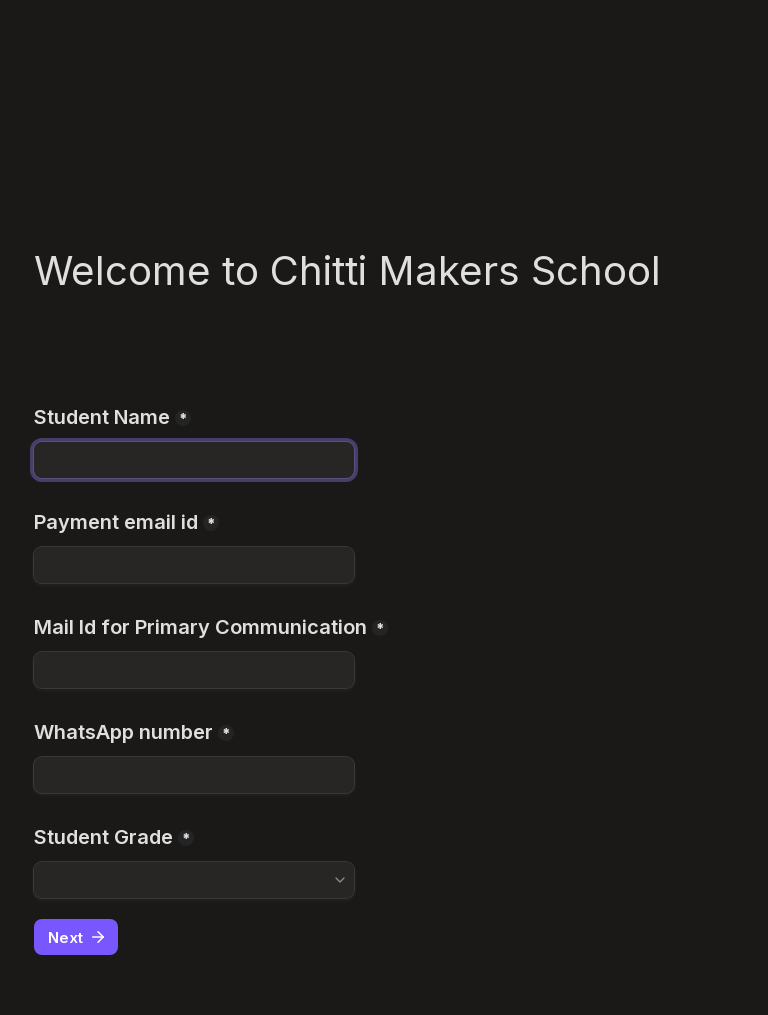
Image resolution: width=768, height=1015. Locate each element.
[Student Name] (194, 460)
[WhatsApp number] (194, 775)
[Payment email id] (194, 565)
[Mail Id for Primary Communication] (194, 670)
